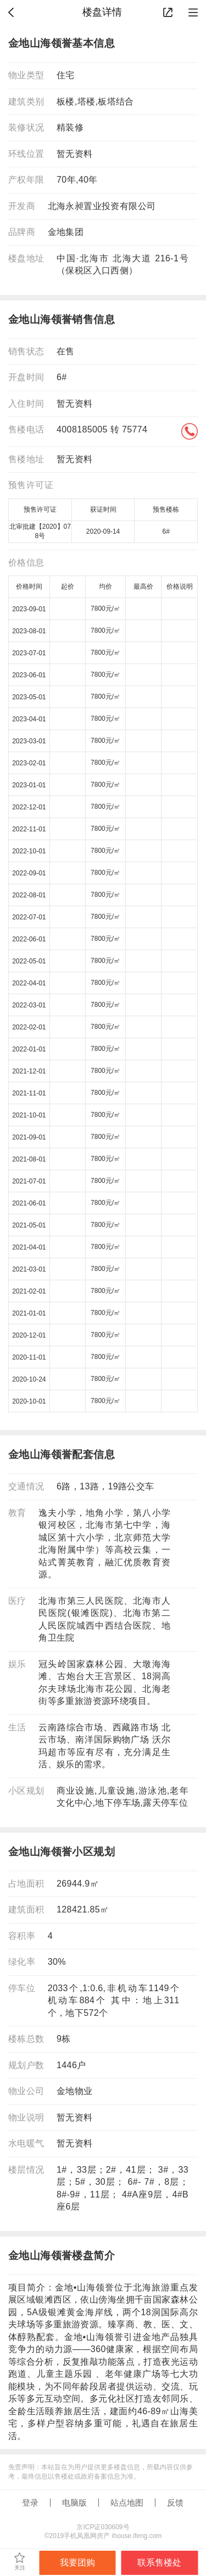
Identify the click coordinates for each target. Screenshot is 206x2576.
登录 (30, 2502)
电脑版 (74, 2502)
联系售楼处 (159, 2562)
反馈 (175, 2502)
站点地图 (126, 2502)
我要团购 (77, 2562)
